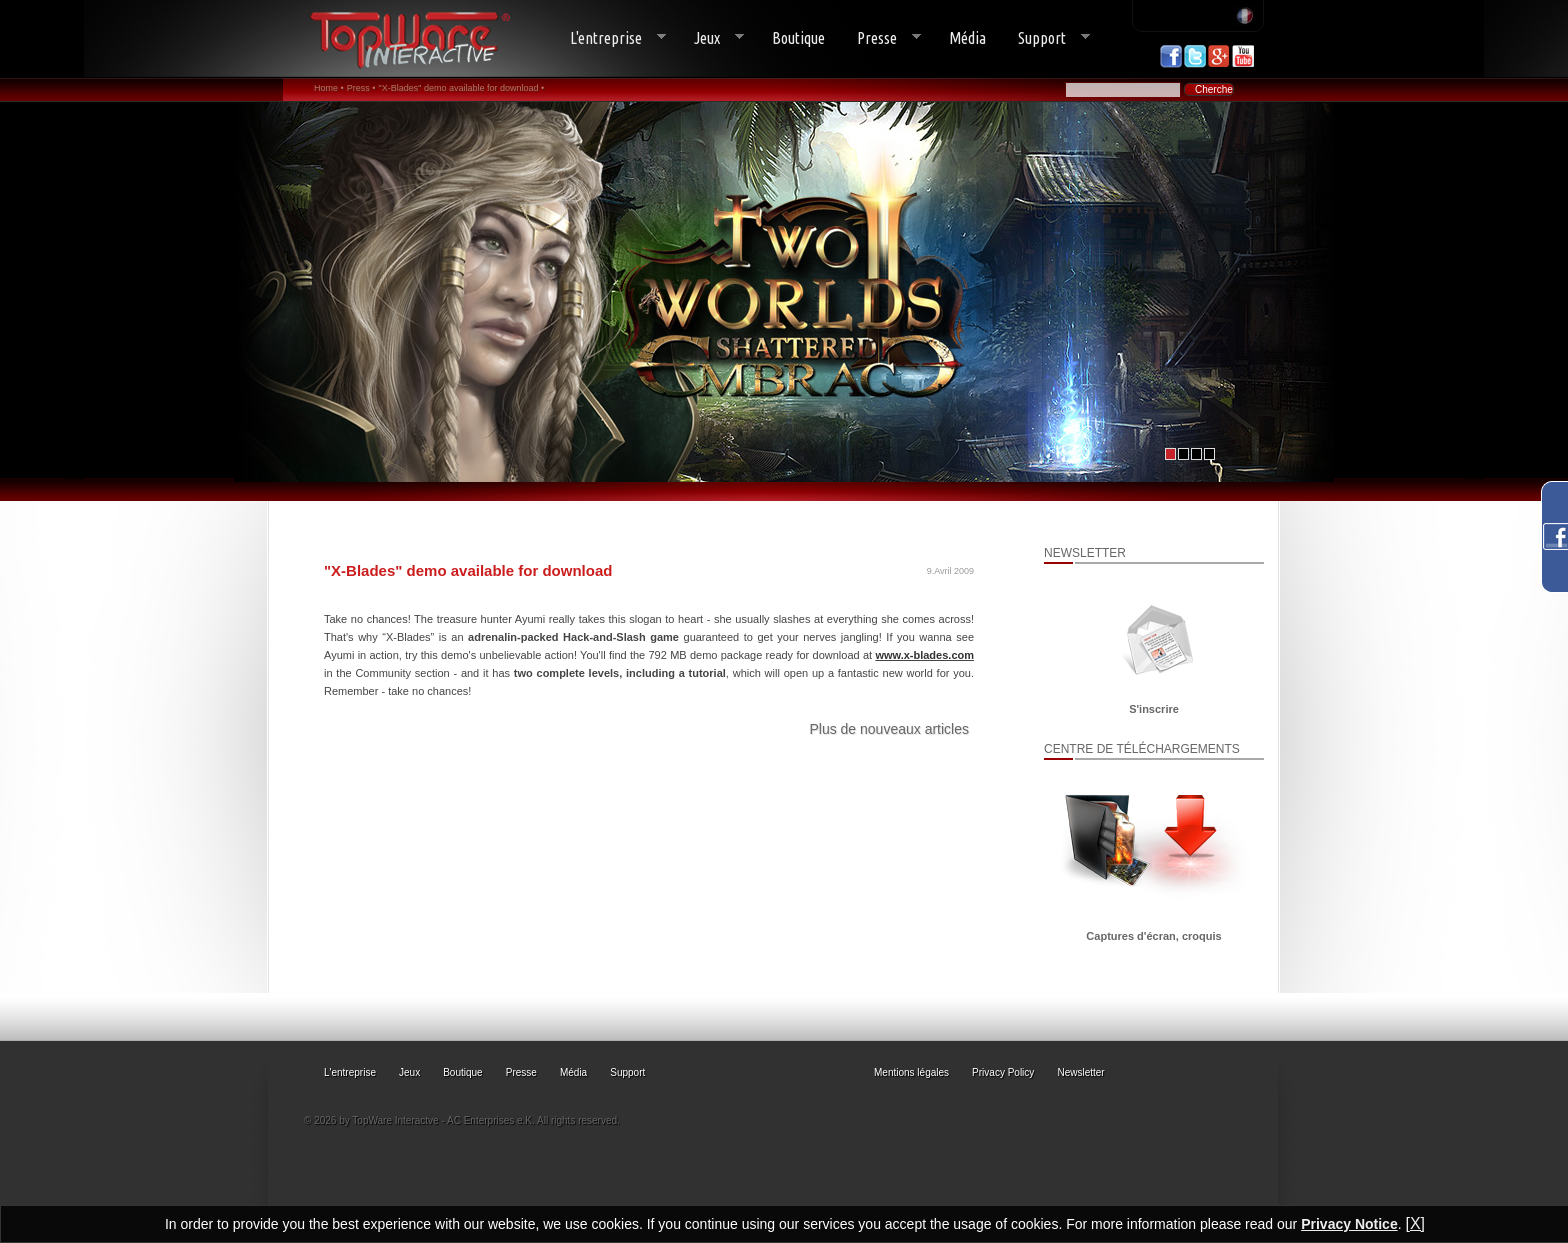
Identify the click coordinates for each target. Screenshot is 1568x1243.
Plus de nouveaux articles (889, 729)
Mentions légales (911, 1072)
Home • (329, 88)
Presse (881, 38)
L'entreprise (610, 38)
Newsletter (1080, 1072)
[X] (1415, 1223)
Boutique (798, 38)
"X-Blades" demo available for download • (461, 88)
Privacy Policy (1003, 1072)
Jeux (711, 38)
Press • (361, 88)
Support (1046, 38)
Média (967, 38)
